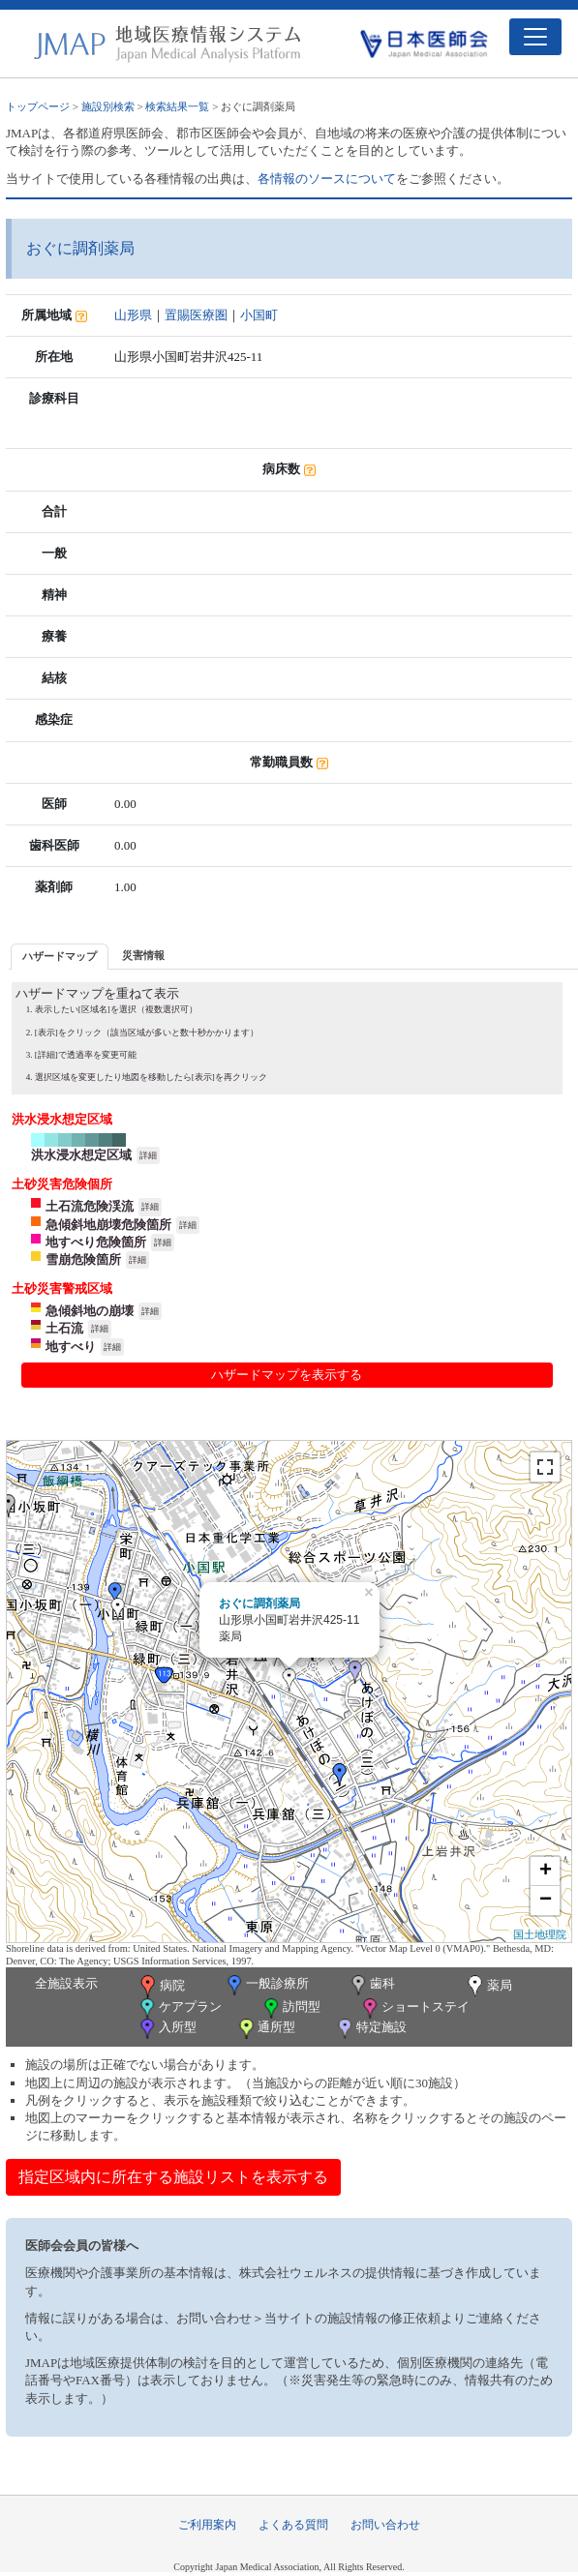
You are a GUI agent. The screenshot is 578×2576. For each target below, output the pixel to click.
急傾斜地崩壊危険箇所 (108, 1224)
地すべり (71, 1346)
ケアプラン (179, 2008)
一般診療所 (266, 1985)
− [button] (545, 1900)
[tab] (59, 957)
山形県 (133, 315)
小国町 (259, 315)
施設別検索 (108, 106)
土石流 (64, 1328)
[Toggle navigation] (535, 36)
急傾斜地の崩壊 (90, 1310)
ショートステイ (414, 2008)
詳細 (148, 1155)
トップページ (38, 106)
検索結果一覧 (177, 106)
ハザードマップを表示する (286, 1374)
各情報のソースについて (327, 178)
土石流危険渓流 (90, 1206)
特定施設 (370, 2029)
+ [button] (545, 1871)
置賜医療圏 (196, 315)
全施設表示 (66, 1983)
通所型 (265, 2029)
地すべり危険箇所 (96, 1242)
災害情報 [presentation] (143, 955)
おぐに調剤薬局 (259, 1603)
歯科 (371, 1985)
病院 (161, 1986)
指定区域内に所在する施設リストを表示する (173, 2177)
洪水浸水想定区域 (81, 1155)
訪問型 (290, 2008)
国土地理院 (539, 1934)
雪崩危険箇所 (83, 1259)
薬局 (488, 1986)
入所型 (167, 2029)
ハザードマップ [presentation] (59, 956)
